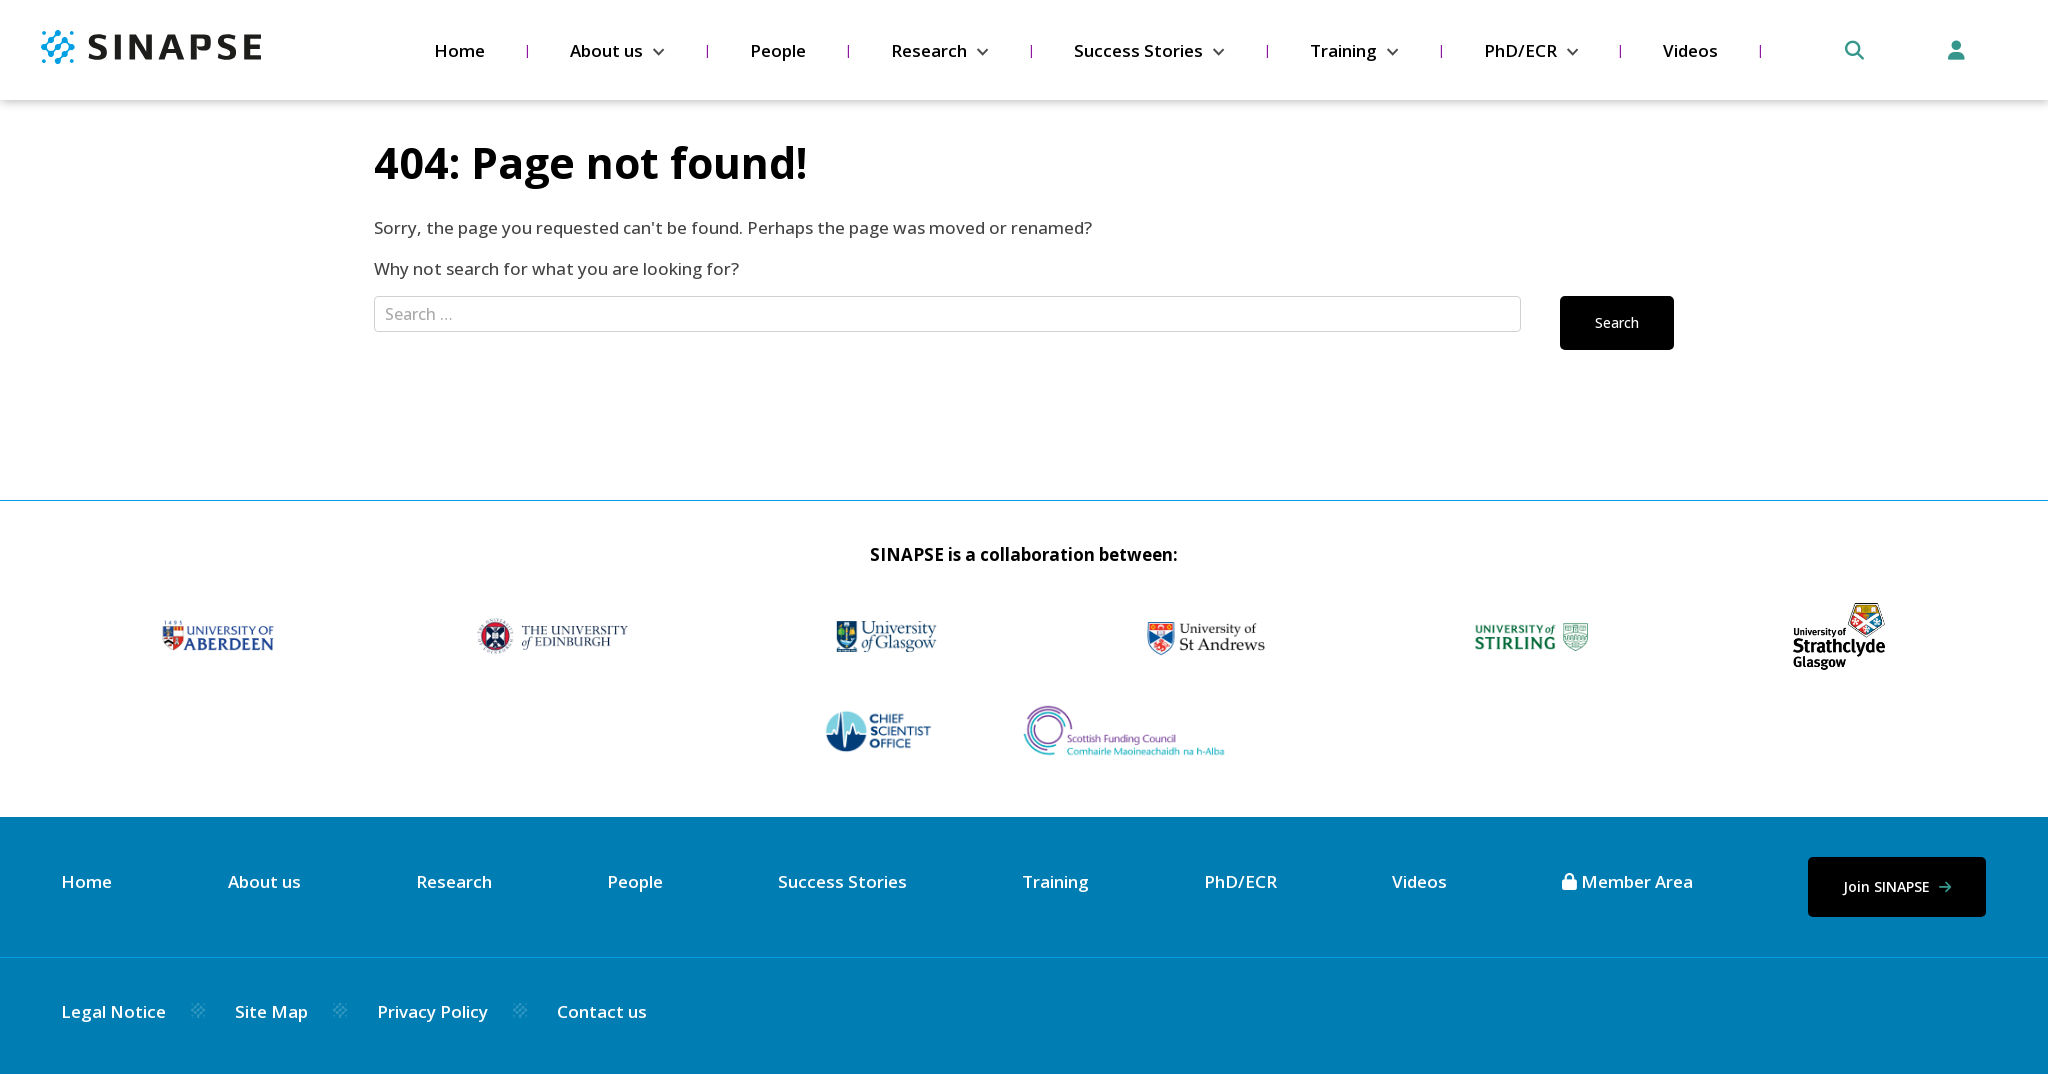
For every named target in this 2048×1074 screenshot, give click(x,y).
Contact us (602, 1011)
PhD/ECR (1520, 50)
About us (606, 50)
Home (459, 50)
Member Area (1627, 881)
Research (929, 50)
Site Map (271, 1011)
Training (1343, 50)
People (778, 50)
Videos (1690, 50)
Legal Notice (113, 1011)
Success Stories (1138, 50)
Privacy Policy (432, 1011)
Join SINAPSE (1897, 886)
